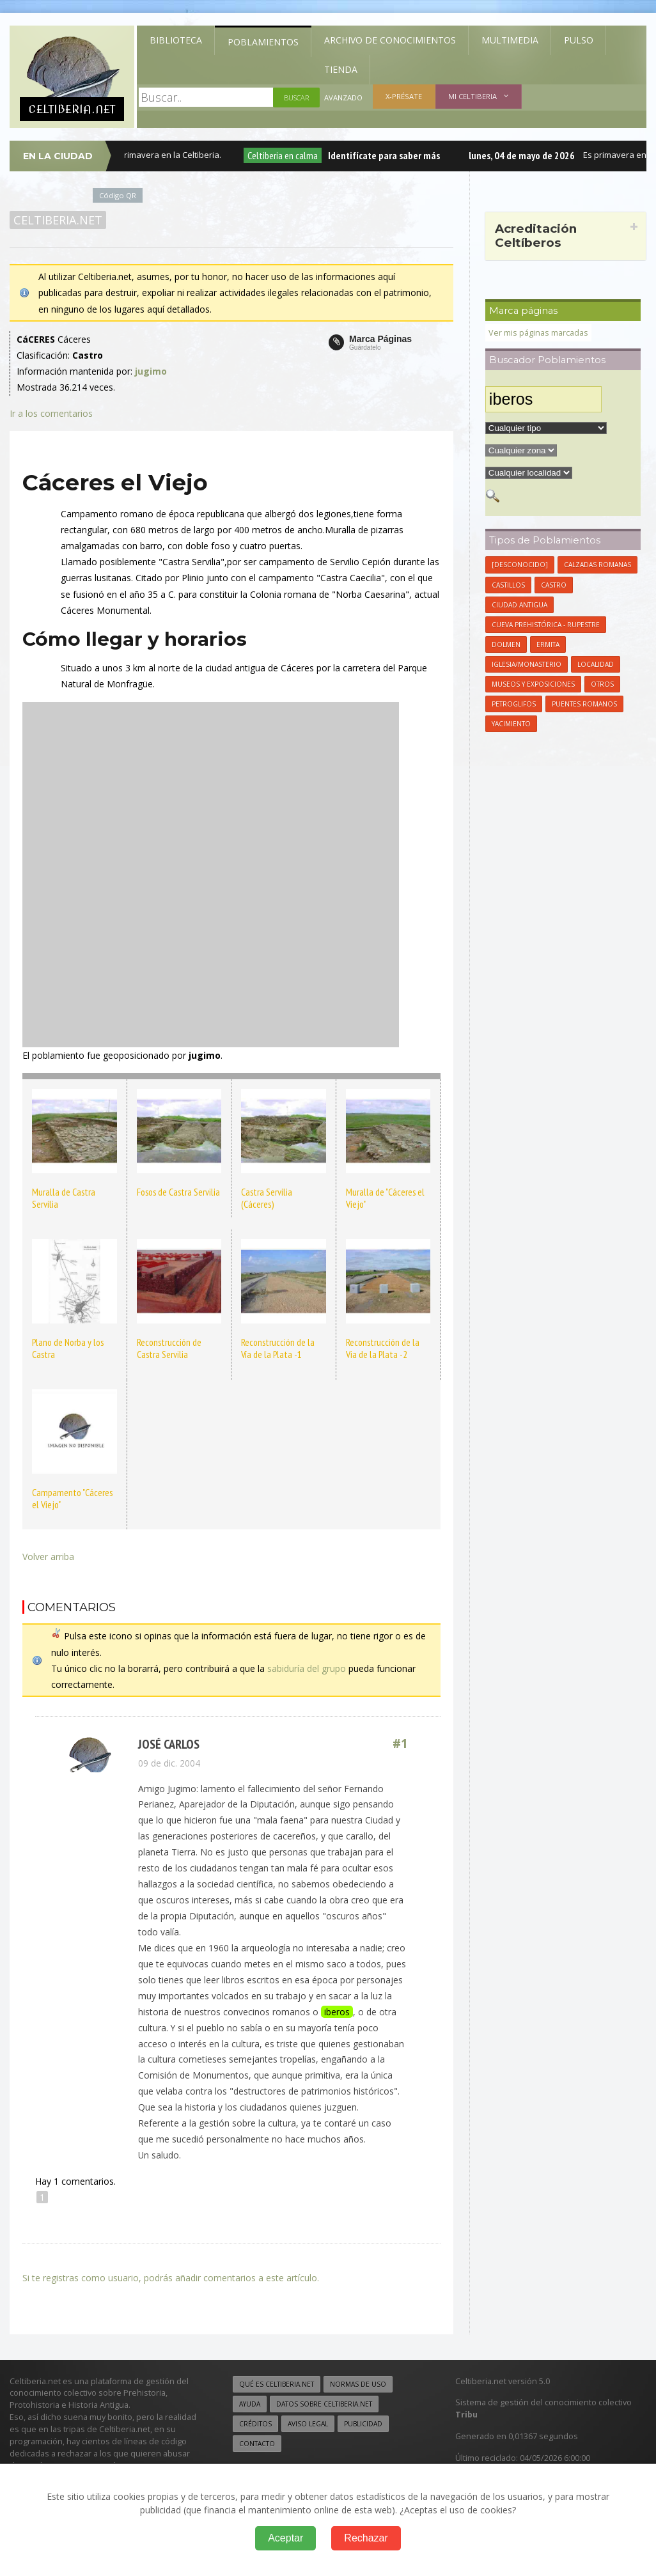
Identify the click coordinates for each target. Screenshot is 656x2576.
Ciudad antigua (519, 604)
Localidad (595, 664)
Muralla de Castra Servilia (63, 1197)
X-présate (404, 96)
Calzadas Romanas (597, 564)
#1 (400, 1744)
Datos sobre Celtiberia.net (324, 2404)
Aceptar (285, 2538)
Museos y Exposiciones (533, 684)
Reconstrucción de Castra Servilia (169, 1348)
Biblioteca (176, 40)
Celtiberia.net (57, 220)
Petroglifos (514, 703)
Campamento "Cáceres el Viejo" (72, 1498)
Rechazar (365, 2538)
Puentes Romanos (584, 703)
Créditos (255, 2423)
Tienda (340, 69)
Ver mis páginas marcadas (538, 332)
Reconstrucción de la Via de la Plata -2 (382, 1348)
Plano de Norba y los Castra (68, 1348)
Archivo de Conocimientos (390, 40)
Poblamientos (263, 42)
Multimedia (509, 40)
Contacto (257, 2443)
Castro (553, 585)
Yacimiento (511, 723)
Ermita (547, 644)
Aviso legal (308, 2423)
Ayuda (249, 2404)
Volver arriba (48, 1556)
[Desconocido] (520, 564)
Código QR (117, 195)
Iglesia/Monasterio (526, 664)
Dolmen (506, 644)
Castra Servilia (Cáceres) (266, 1197)
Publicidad (363, 2423)
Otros (602, 684)
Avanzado (343, 97)
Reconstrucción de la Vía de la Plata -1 (278, 1348)
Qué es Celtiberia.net (276, 2384)
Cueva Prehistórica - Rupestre (546, 624)
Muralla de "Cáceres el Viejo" (385, 1197)
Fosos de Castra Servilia (178, 1191)
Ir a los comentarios (51, 413)
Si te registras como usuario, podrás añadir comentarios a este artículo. (170, 2278)
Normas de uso (358, 2384)
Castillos (508, 585)
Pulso (578, 40)
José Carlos (168, 1743)
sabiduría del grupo (306, 1668)
